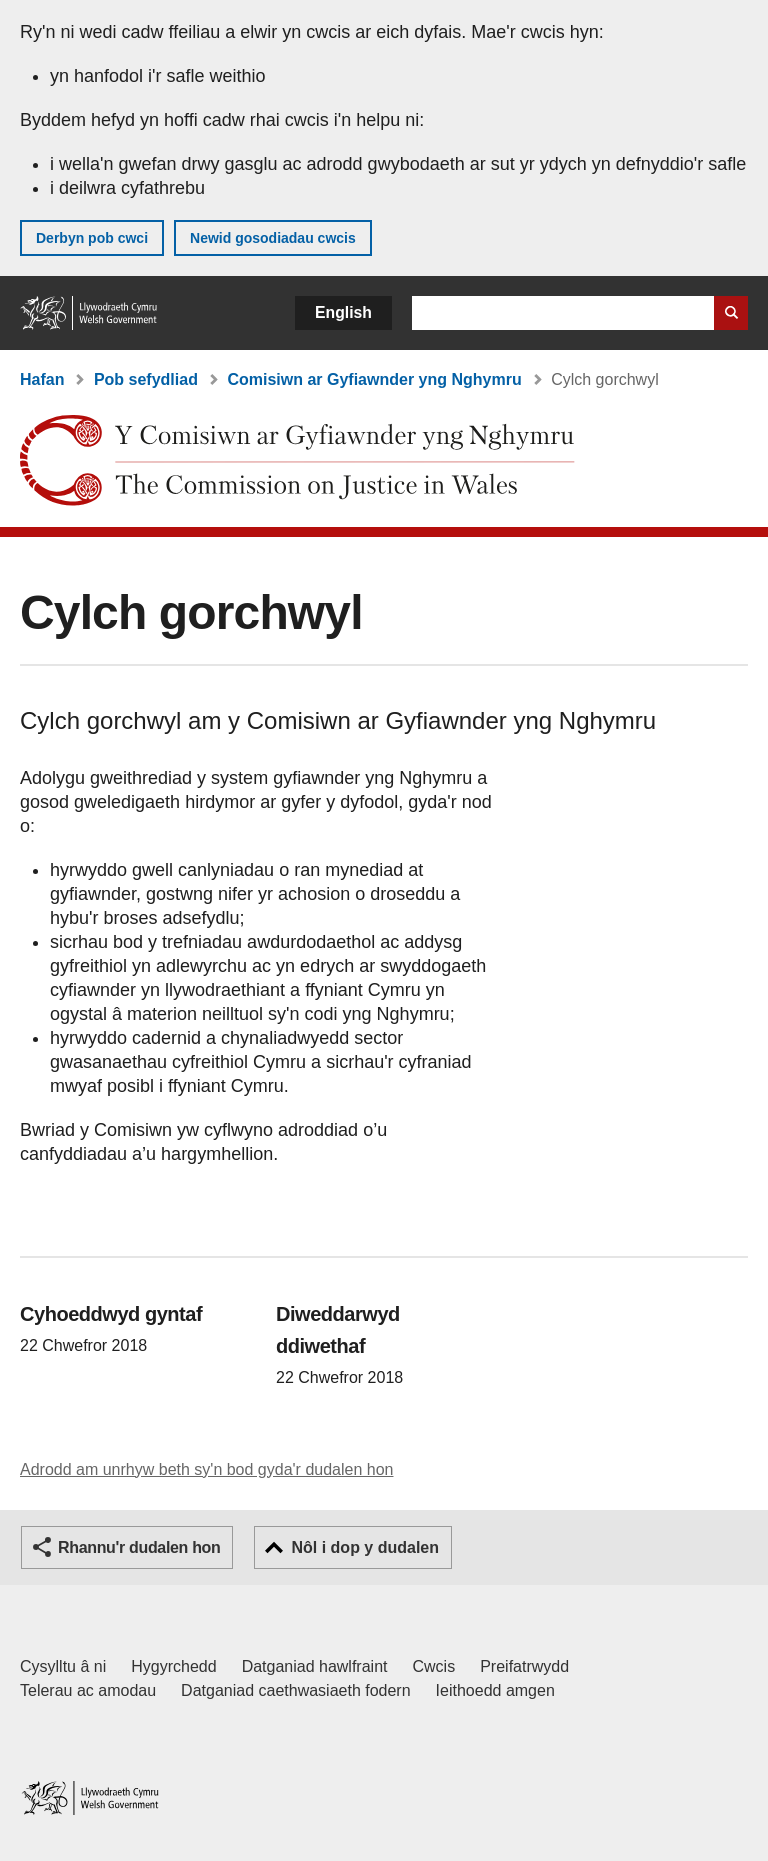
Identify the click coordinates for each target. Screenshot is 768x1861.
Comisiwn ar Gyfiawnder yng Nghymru (374, 379)
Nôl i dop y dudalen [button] (365, 1547)
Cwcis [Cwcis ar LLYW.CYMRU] (434, 1666)
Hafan (42, 379)
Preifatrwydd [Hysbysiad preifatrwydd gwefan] (524, 1666)
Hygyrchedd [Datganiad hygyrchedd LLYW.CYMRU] (173, 1666)
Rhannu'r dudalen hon (139, 1547)
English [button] (343, 312)
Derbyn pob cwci (92, 238)
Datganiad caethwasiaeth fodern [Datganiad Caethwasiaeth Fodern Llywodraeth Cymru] (296, 1690)
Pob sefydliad (146, 379)
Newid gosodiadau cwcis (273, 238)
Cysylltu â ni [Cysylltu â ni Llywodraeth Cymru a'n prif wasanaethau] (63, 1666)
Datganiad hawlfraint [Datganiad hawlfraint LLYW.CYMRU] (315, 1666)
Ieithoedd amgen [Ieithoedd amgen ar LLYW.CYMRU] (495, 1690)
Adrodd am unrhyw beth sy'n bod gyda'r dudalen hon (206, 1469)
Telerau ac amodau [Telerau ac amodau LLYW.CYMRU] (88, 1690)
